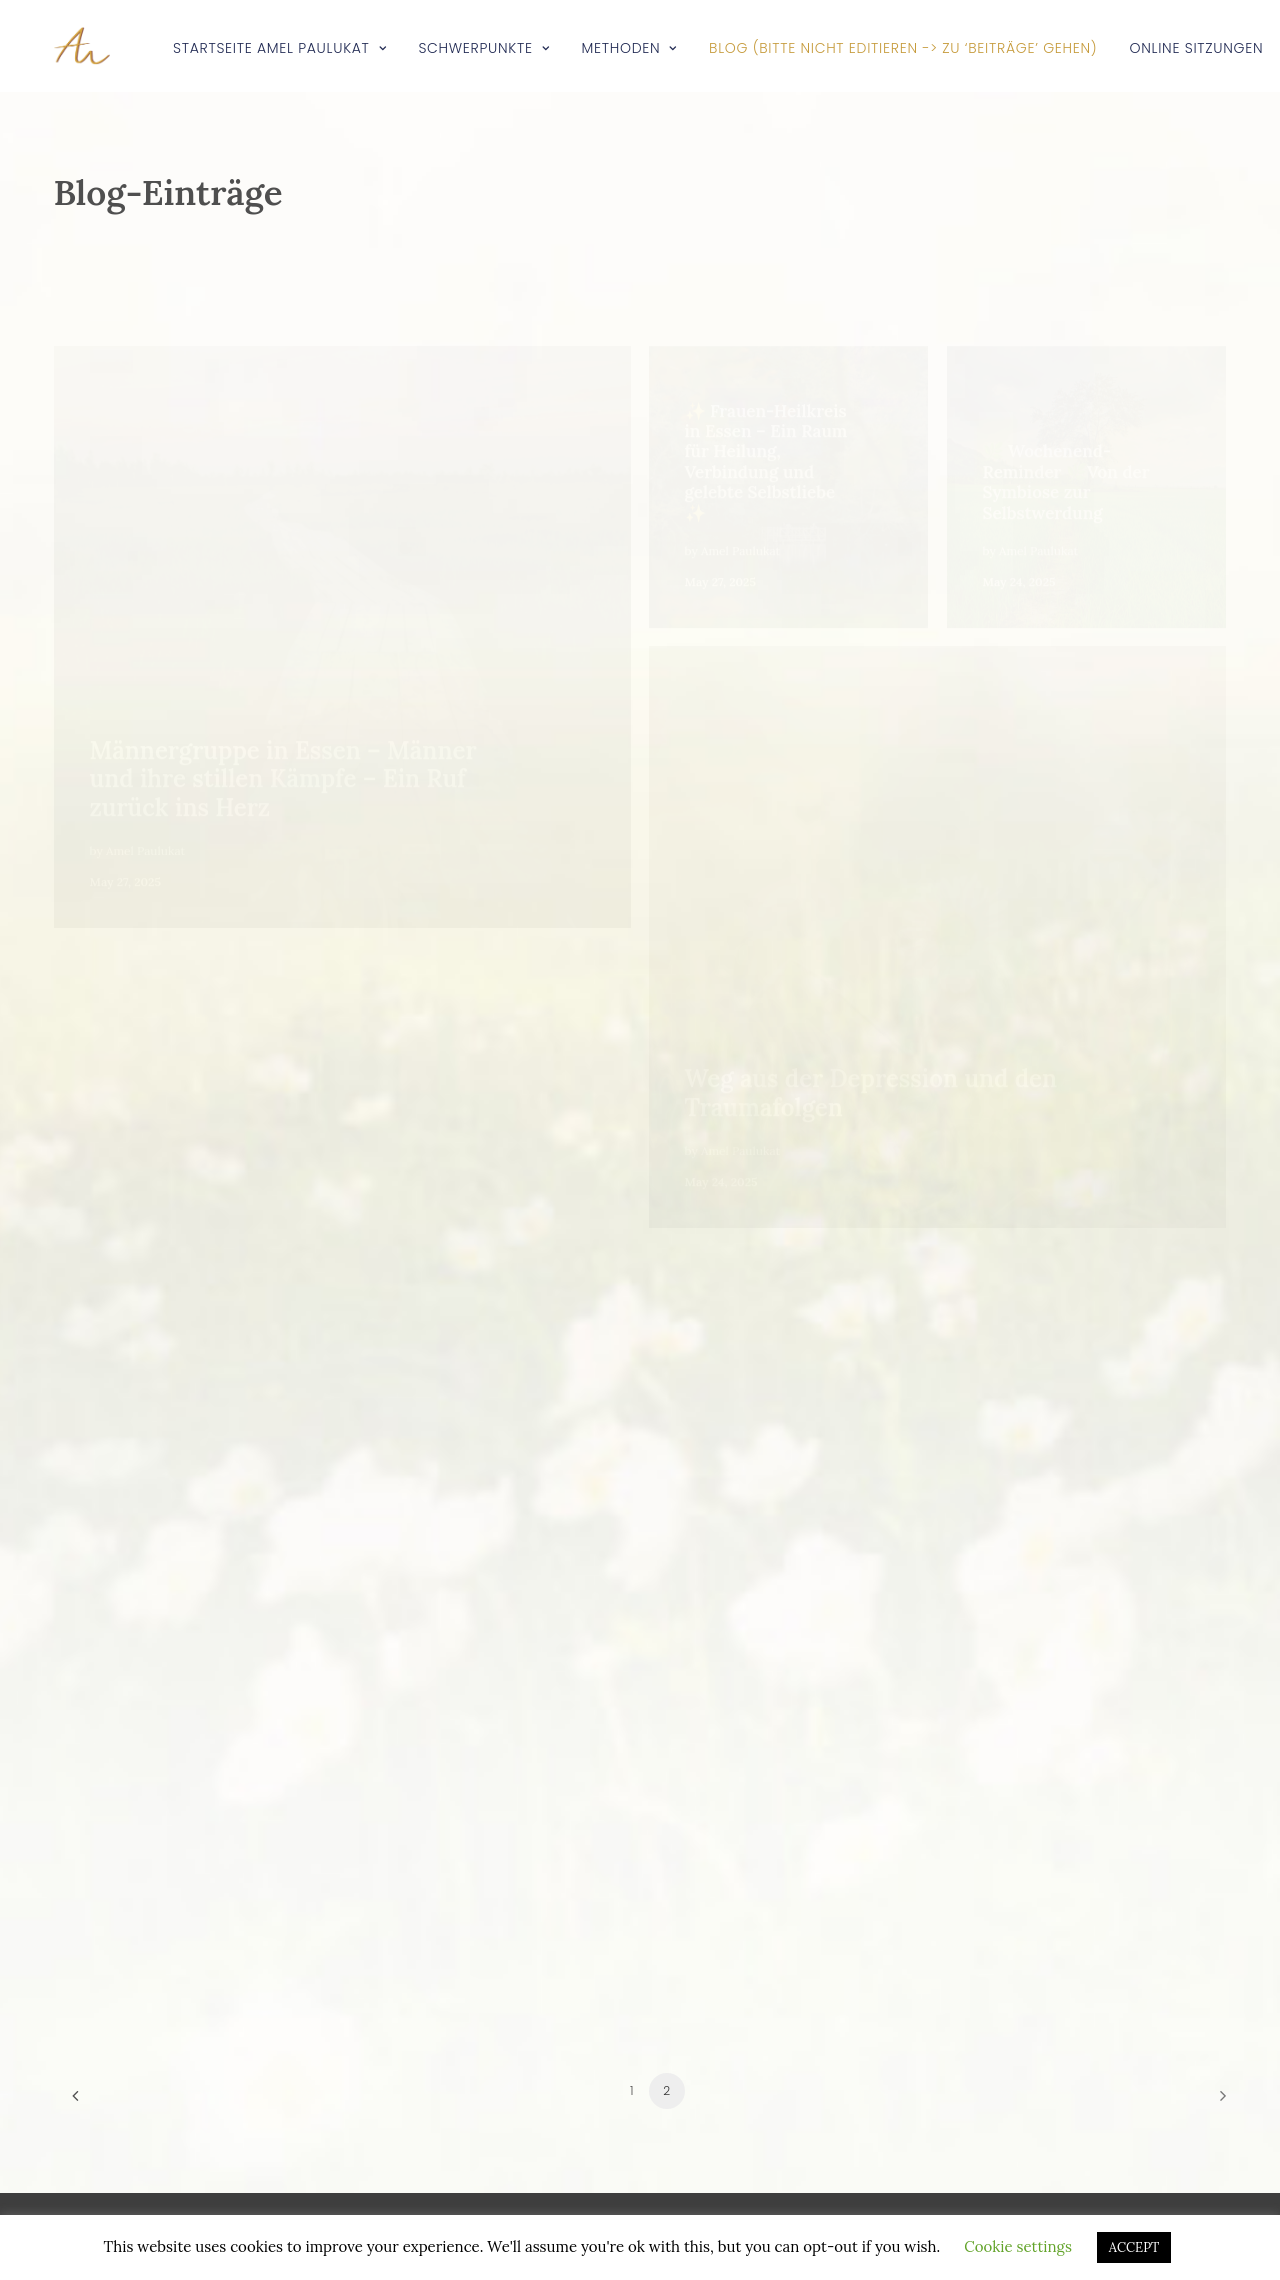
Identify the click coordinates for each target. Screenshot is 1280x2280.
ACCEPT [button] (1134, 2247)
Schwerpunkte (483, 48)
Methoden (629, 48)
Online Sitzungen (1197, 48)
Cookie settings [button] (1018, 2246)
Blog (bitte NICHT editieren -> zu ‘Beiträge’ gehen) (903, 48)
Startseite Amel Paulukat (279, 48)
